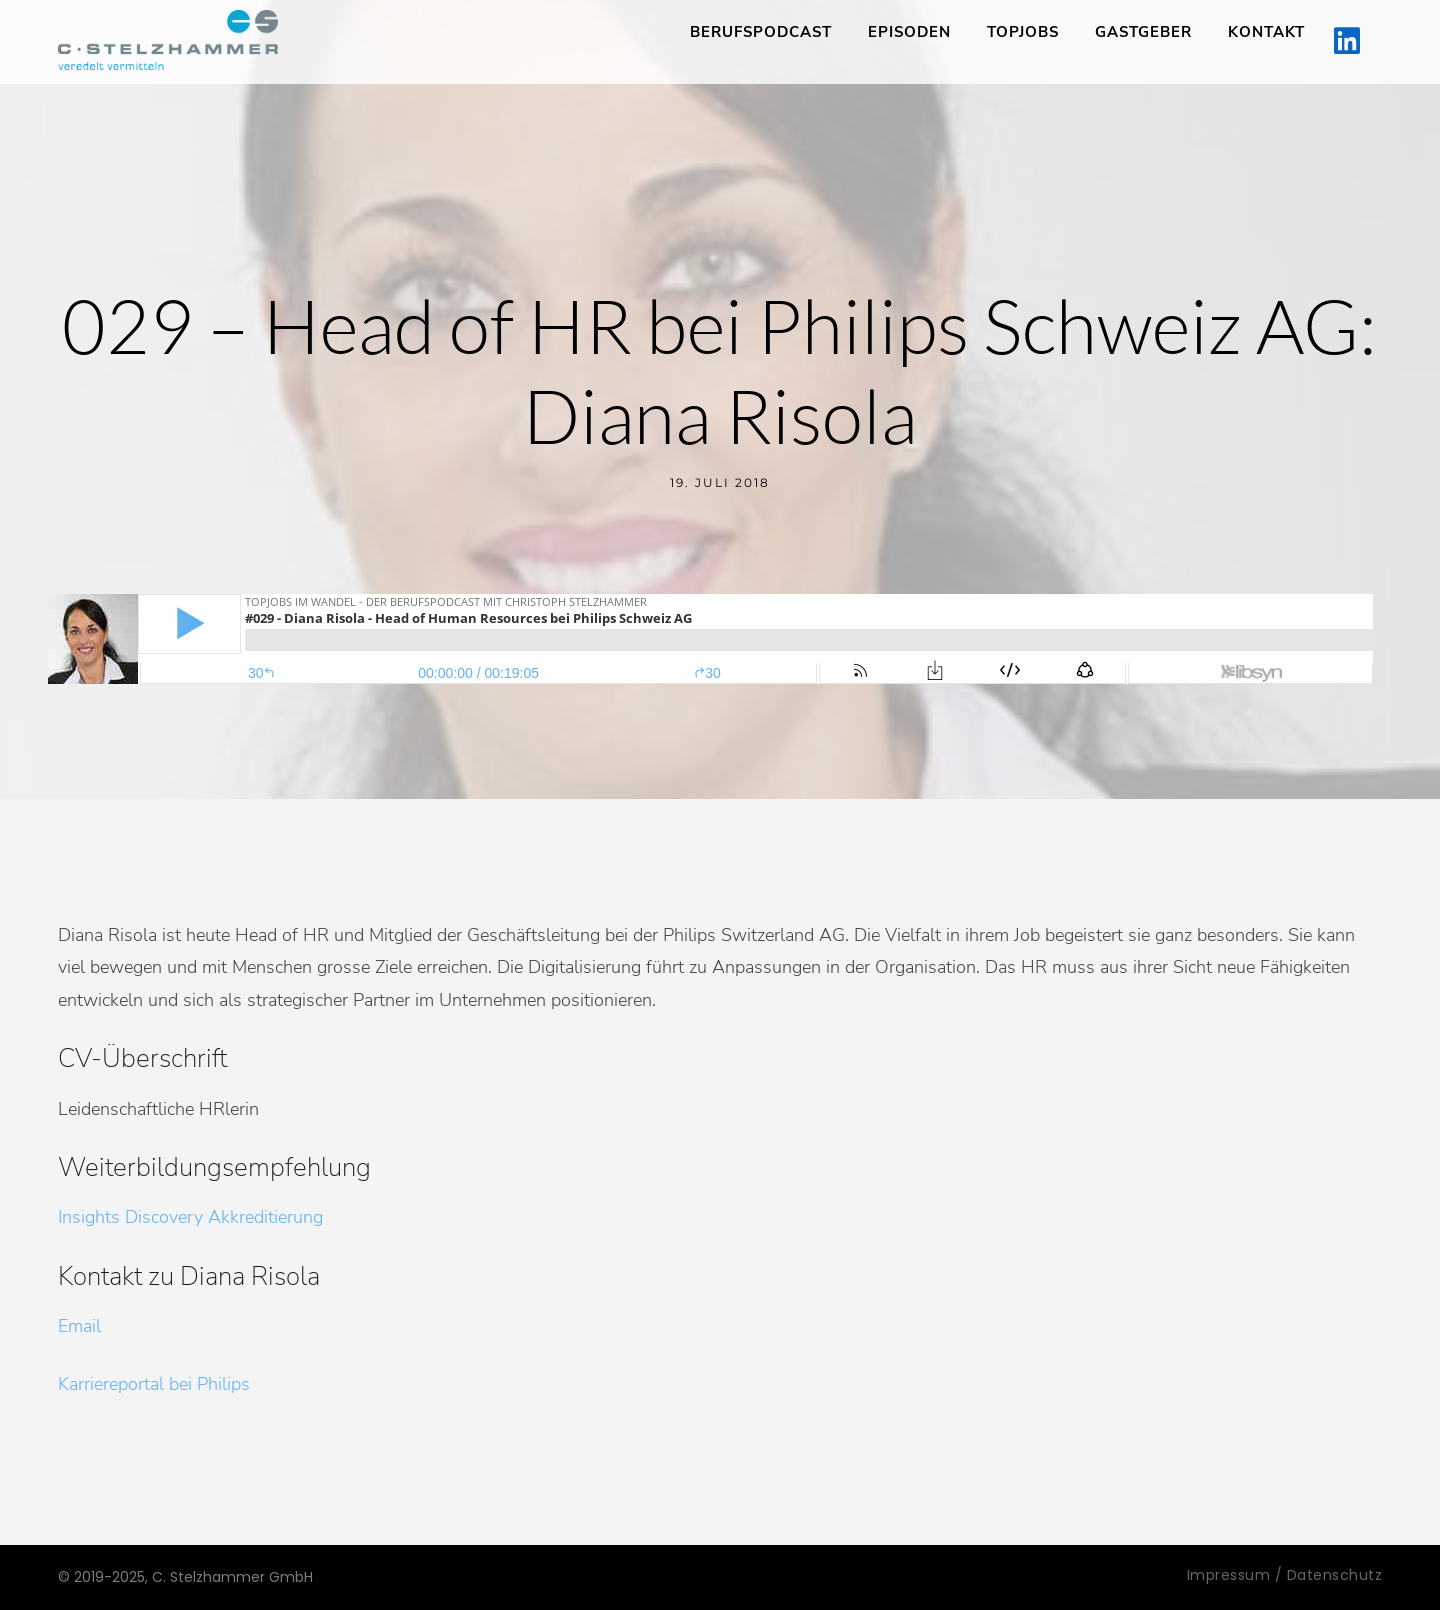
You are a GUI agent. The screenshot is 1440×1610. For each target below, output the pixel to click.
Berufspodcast (761, 32)
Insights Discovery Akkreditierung (190, 1217)
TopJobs (1023, 32)
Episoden (909, 32)
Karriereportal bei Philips (154, 1384)
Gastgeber (1143, 32)
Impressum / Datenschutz (1285, 1575)
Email (79, 1326)
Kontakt (1266, 32)
